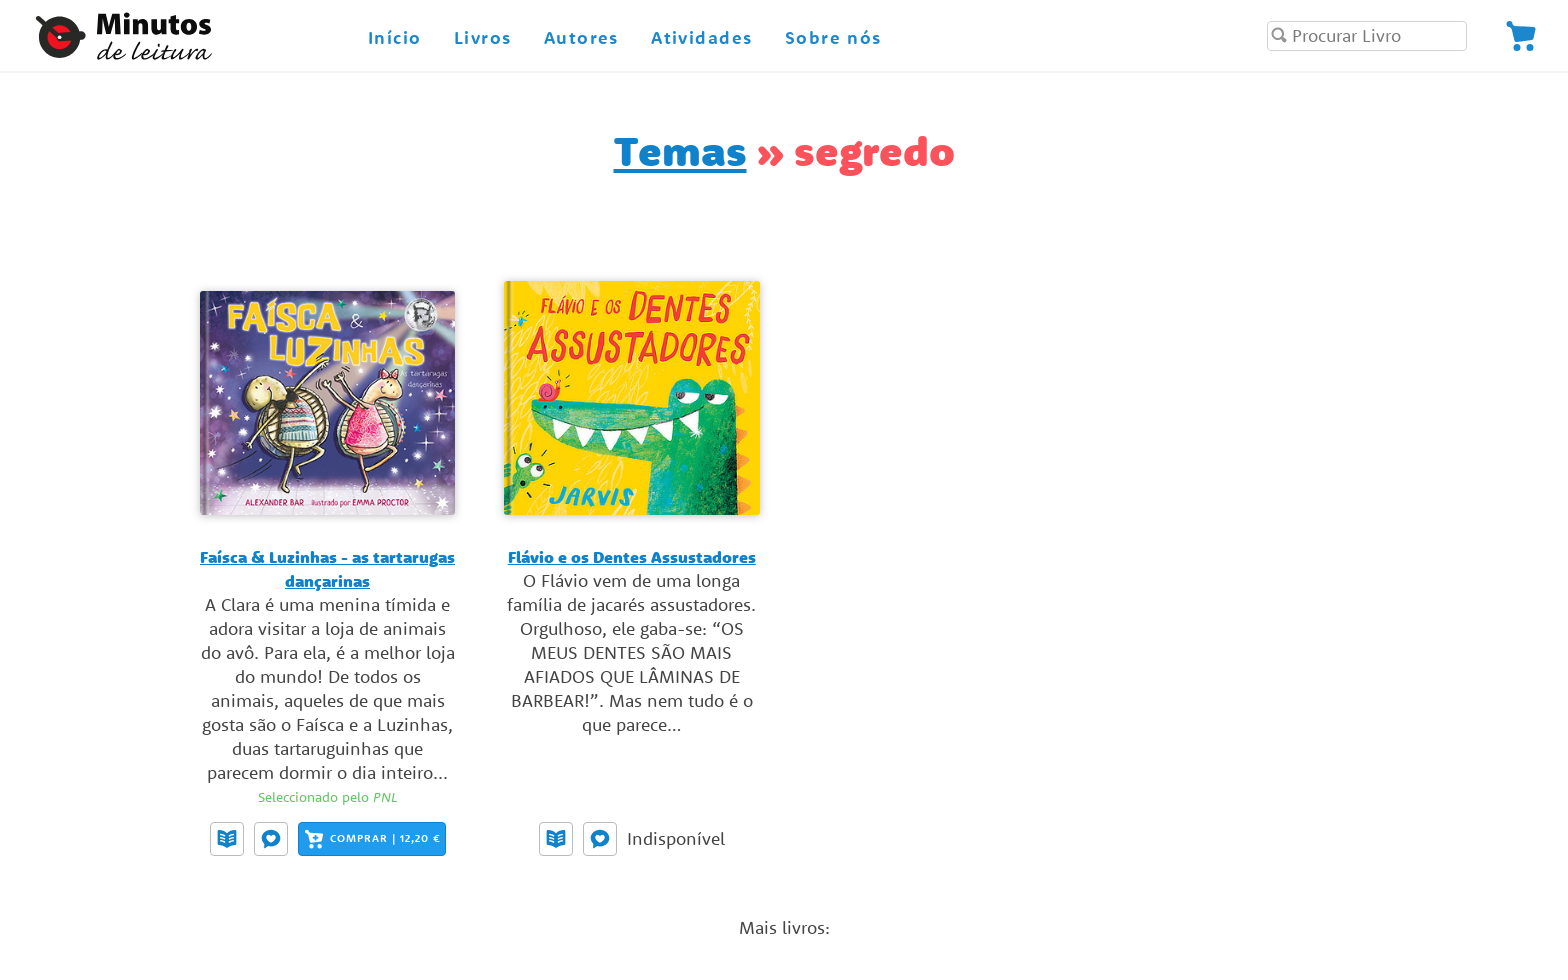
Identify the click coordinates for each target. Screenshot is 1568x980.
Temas (680, 150)
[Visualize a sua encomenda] (1521, 36)
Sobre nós (833, 37)
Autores (581, 37)
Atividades (701, 37)
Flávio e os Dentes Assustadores (632, 557)
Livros (483, 37)
